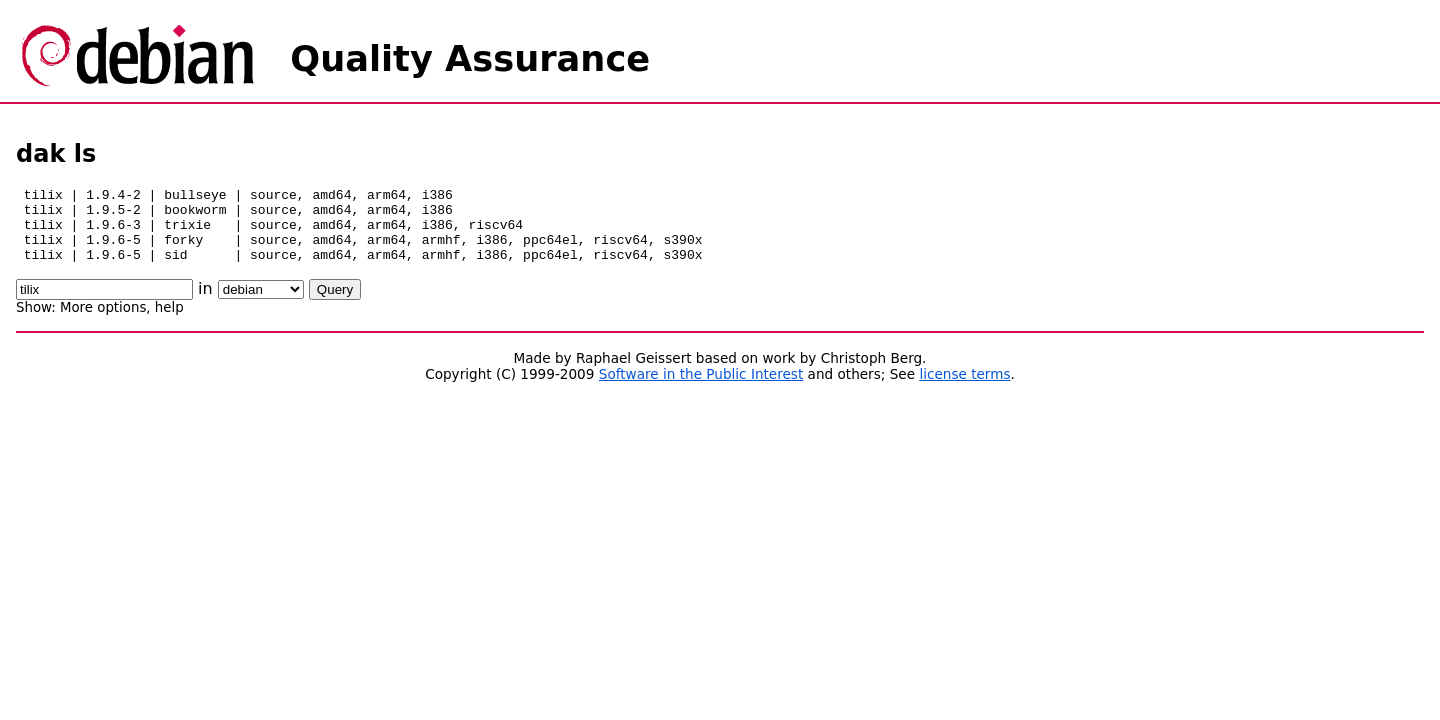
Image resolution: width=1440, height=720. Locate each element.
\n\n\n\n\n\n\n (261, 304)
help (169, 322)
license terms (964, 389)
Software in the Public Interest (701, 389)
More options (103, 322)
